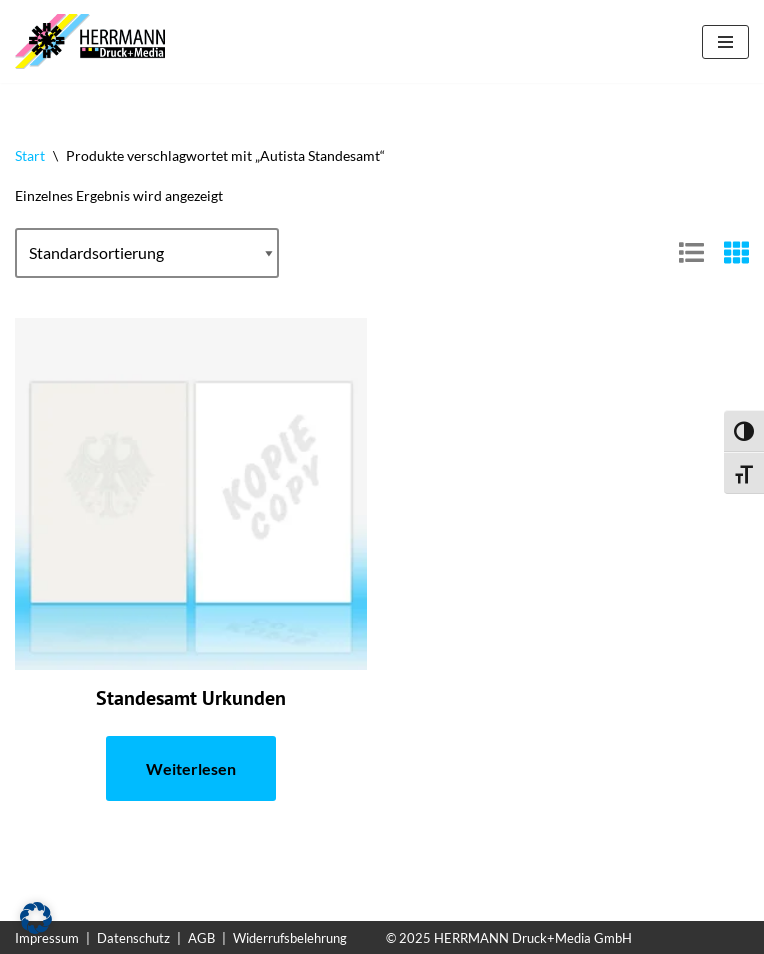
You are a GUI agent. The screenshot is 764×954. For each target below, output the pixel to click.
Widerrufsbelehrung (290, 938)
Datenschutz (133, 938)
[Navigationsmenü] (725, 42)
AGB (201, 938)
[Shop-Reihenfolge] (147, 253)
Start (30, 155)
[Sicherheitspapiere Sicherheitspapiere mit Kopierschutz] (95, 41)
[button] (36, 918)
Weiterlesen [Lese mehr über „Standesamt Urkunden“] (191, 768)
